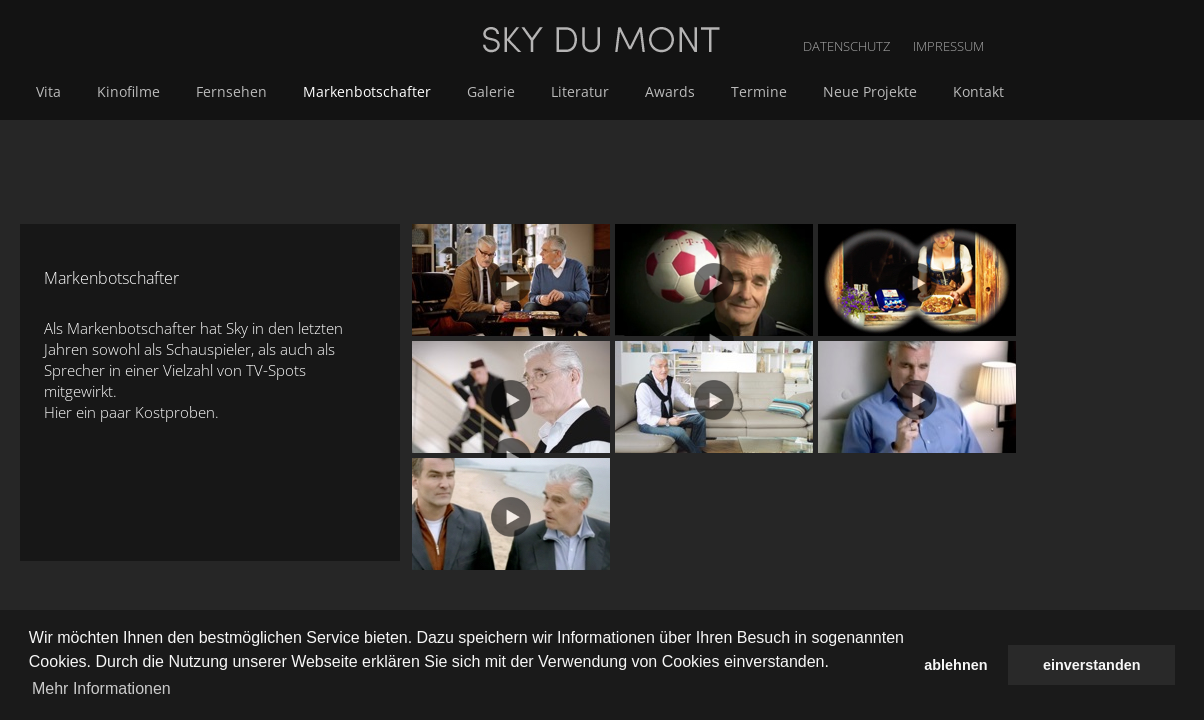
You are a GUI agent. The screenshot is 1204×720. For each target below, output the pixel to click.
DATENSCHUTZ (1067, 20)
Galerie (709, 91)
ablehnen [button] (955, 665)
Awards (880, 91)
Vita (282, 91)
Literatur (794, 91)
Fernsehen (457, 91)
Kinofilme (358, 91)
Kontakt (1176, 91)
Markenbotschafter (589, 91)
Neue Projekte (1072, 91)
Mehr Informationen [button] (101, 688)
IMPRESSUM (1166, 20)
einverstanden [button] (1092, 665)
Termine (965, 91)
